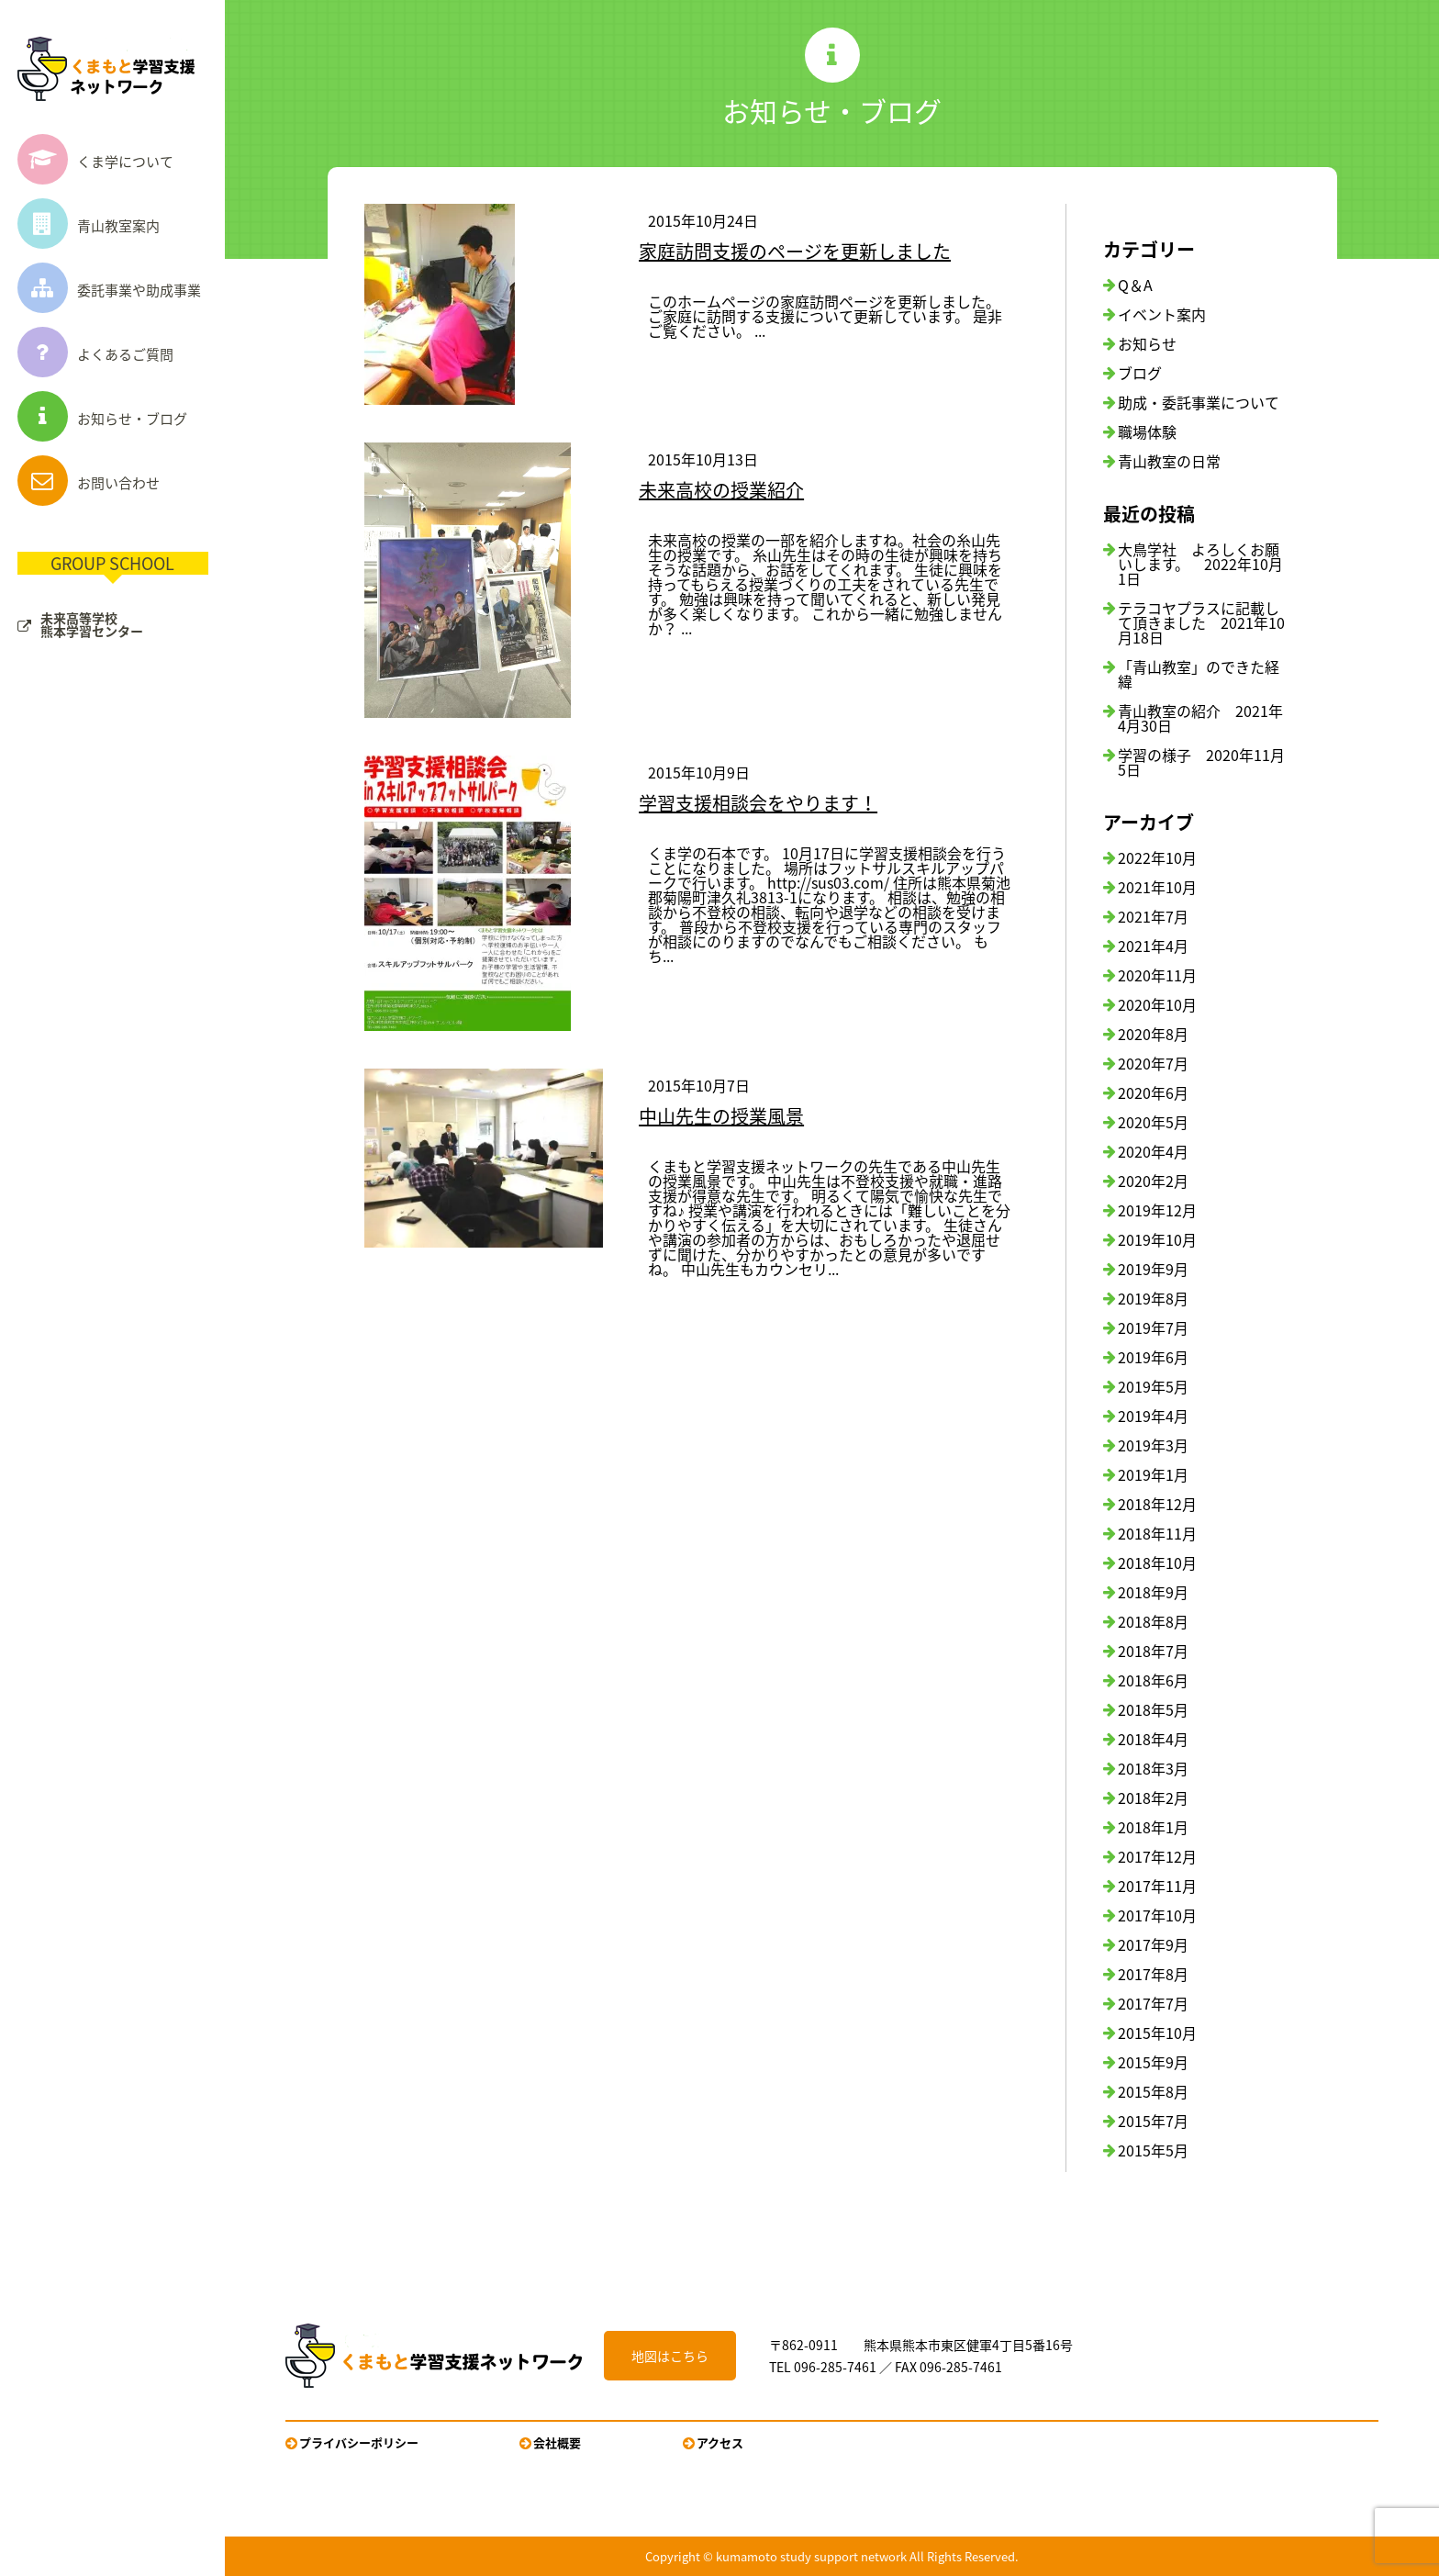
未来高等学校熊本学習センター (91, 624)
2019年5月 (1153, 1386)
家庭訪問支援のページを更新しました (795, 251)
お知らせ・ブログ (102, 419)
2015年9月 (1153, 2062)
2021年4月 (1153, 946)
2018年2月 (1153, 1797)
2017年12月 (1157, 1856)
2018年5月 (1153, 1709)
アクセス (720, 2442)
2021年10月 (1157, 887)
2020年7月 (1153, 1063)
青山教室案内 (88, 226)
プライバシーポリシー (358, 2442)
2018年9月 (1153, 1592)
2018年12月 (1157, 1504)
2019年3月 (1153, 1445)
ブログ (1140, 373)
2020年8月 (1153, 1034)
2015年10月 (1157, 2033)
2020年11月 (1157, 975)
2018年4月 (1153, 1739)
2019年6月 (1153, 1357)
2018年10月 (1157, 1562)
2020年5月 (1153, 1122)
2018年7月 (1153, 1651)
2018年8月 (1153, 1621)
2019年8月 (1153, 1298)
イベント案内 (1162, 314)
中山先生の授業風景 (721, 1116)
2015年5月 (1153, 2150)
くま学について (95, 161)
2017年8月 (1153, 1974)
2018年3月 (1153, 1768)
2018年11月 (1157, 1533)
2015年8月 (1153, 2091)
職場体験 (1147, 431)
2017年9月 (1153, 1944)
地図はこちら (669, 2355)
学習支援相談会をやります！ (758, 803)
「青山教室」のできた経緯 (1198, 673)
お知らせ (1147, 343)
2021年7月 (1153, 916)
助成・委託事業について (1198, 402)
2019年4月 (1153, 1416)
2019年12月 (1157, 1210)
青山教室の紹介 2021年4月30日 (1200, 718)
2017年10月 (1157, 1915)
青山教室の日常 (1169, 461)
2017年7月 (1153, 2003)
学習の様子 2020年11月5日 (1201, 762)
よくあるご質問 (95, 354)
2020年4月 (1153, 1151)
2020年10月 (1157, 1004)
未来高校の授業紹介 (721, 489)
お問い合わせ (88, 483)
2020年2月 (1153, 1181)
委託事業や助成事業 (109, 290)
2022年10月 (1157, 857)
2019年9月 (1153, 1269)
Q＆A (1135, 285)
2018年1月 (1153, 1827)
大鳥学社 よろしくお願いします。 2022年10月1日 (1200, 563)
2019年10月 (1157, 1239)
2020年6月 (1153, 1092)
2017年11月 (1157, 1886)
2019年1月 (1153, 1474)
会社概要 (557, 2442)
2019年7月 (1153, 1327)
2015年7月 (1153, 2121)
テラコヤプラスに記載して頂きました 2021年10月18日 (1201, 622)
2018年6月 (1153, 1680)
